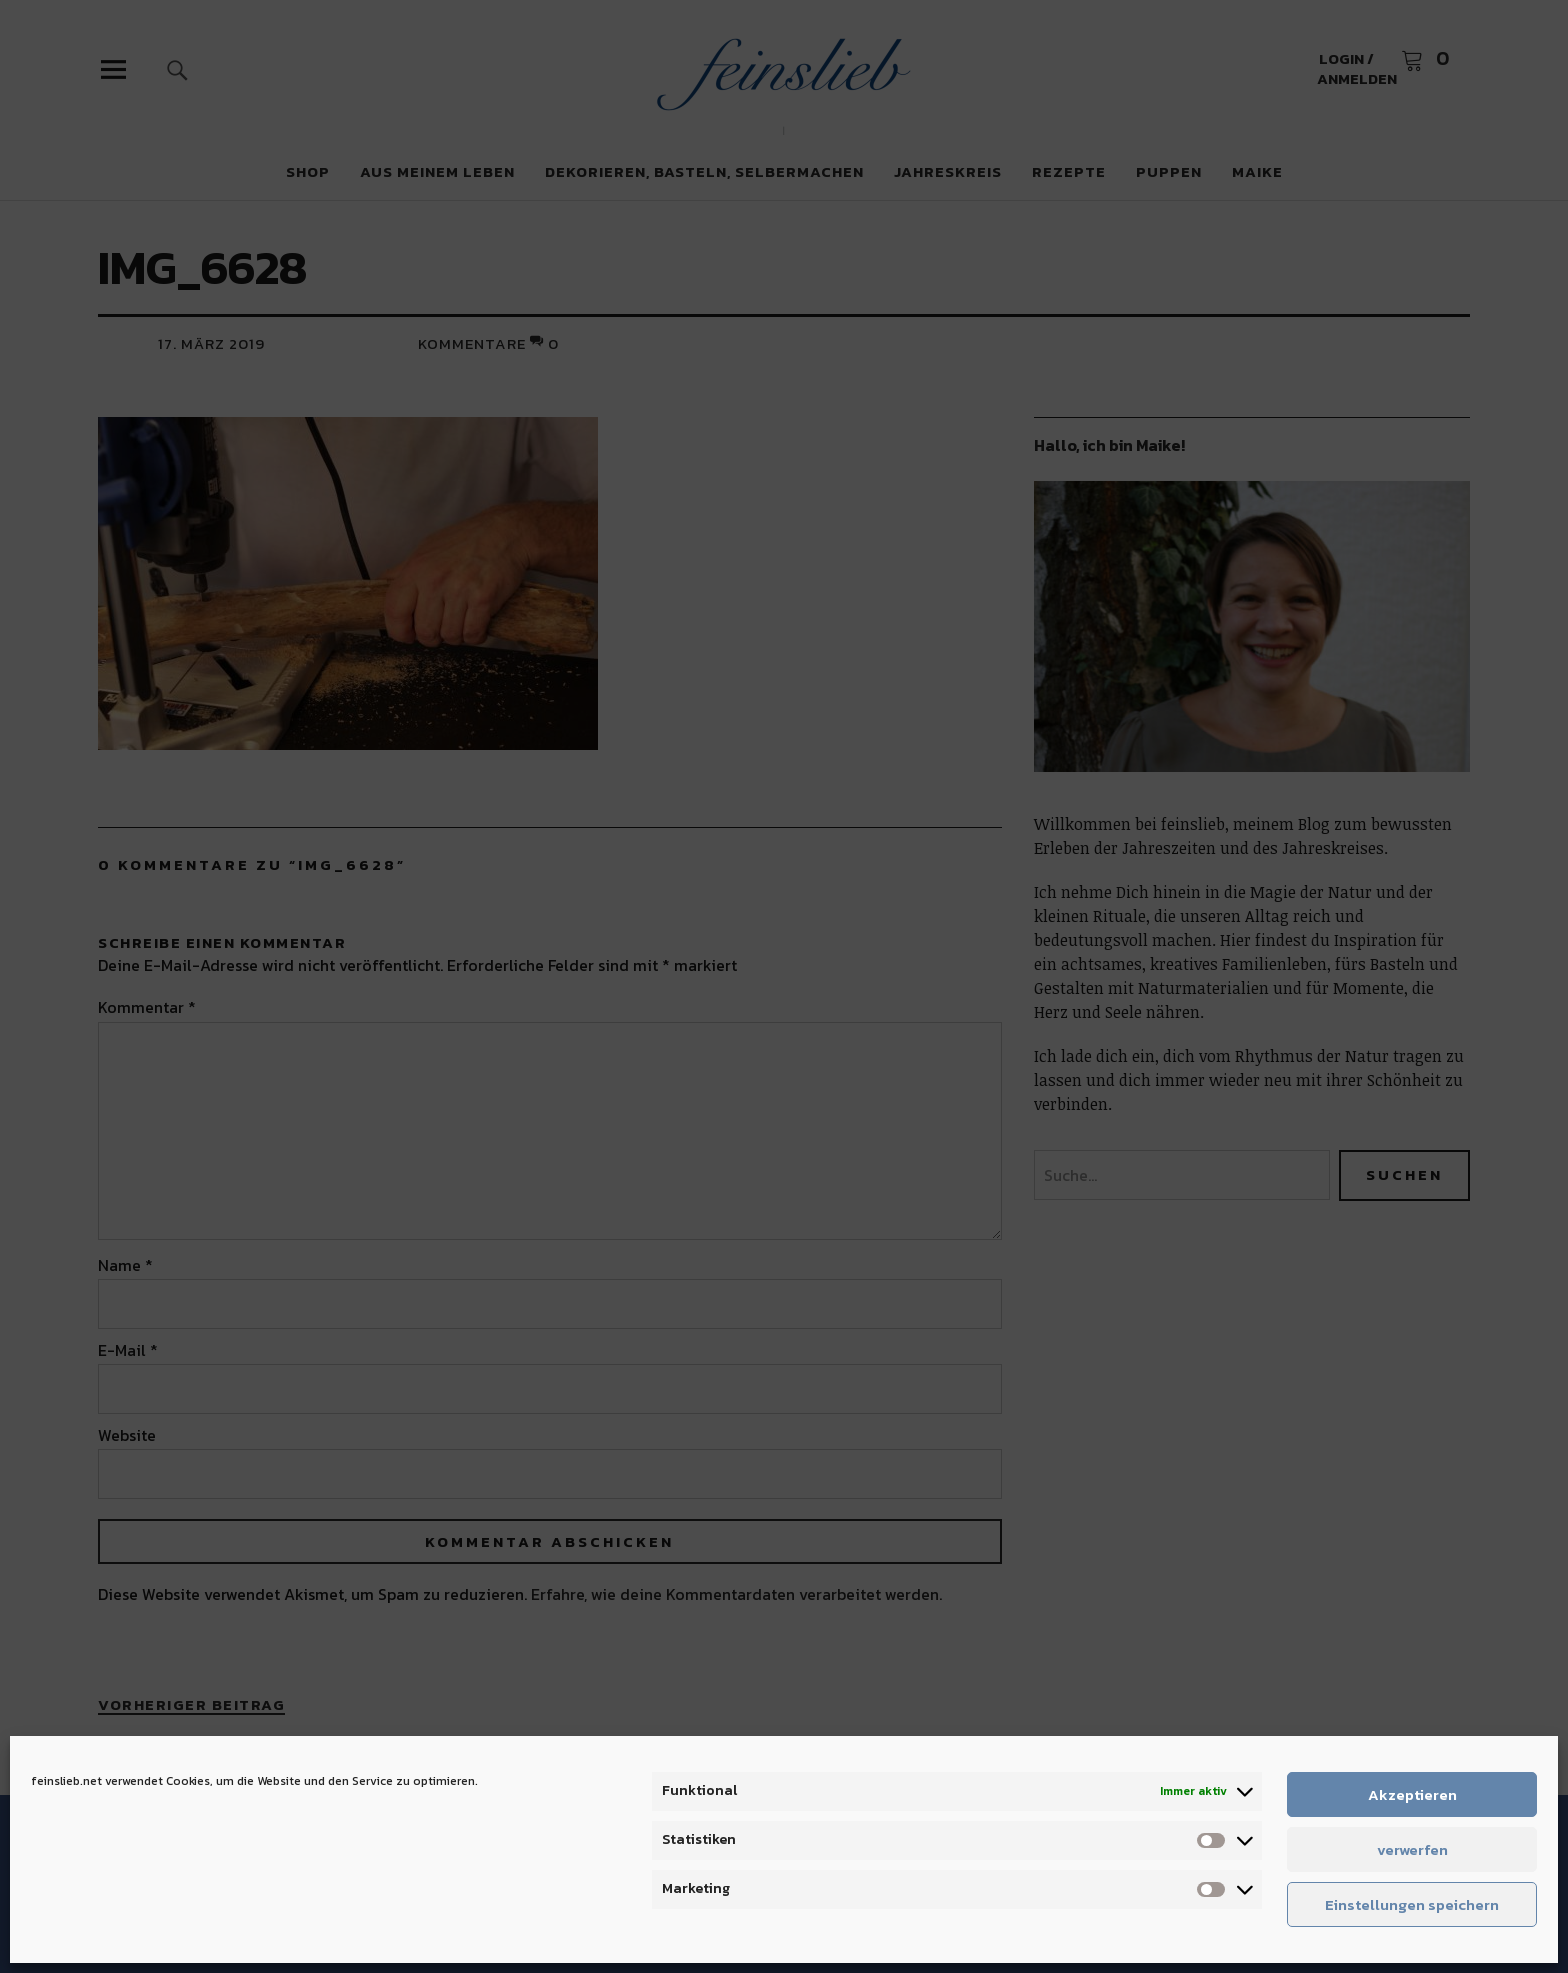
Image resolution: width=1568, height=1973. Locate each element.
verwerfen (1412, 1849)
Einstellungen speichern (1412, 1904)
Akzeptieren (1412, 1794)
